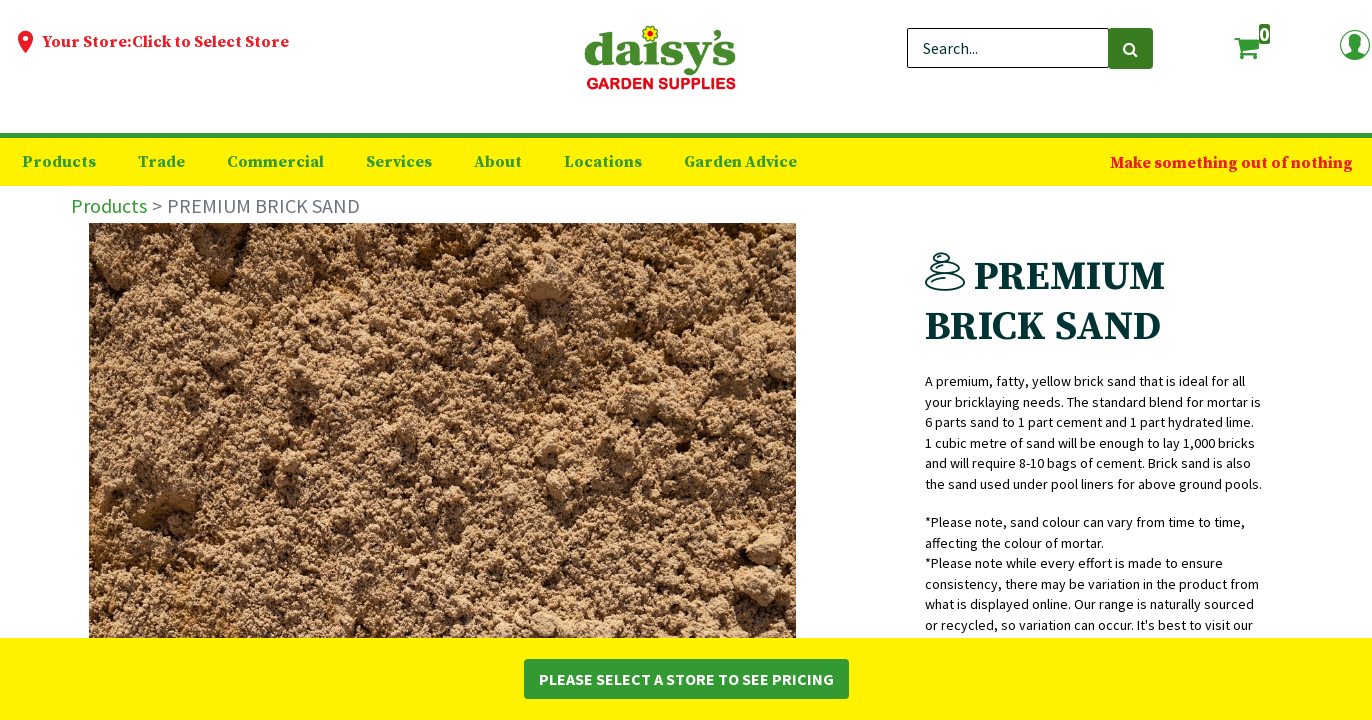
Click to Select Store (210, 42)
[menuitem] (59, 162)
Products (109, 205)
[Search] (1130, 48)
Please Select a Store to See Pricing (686, 679)
